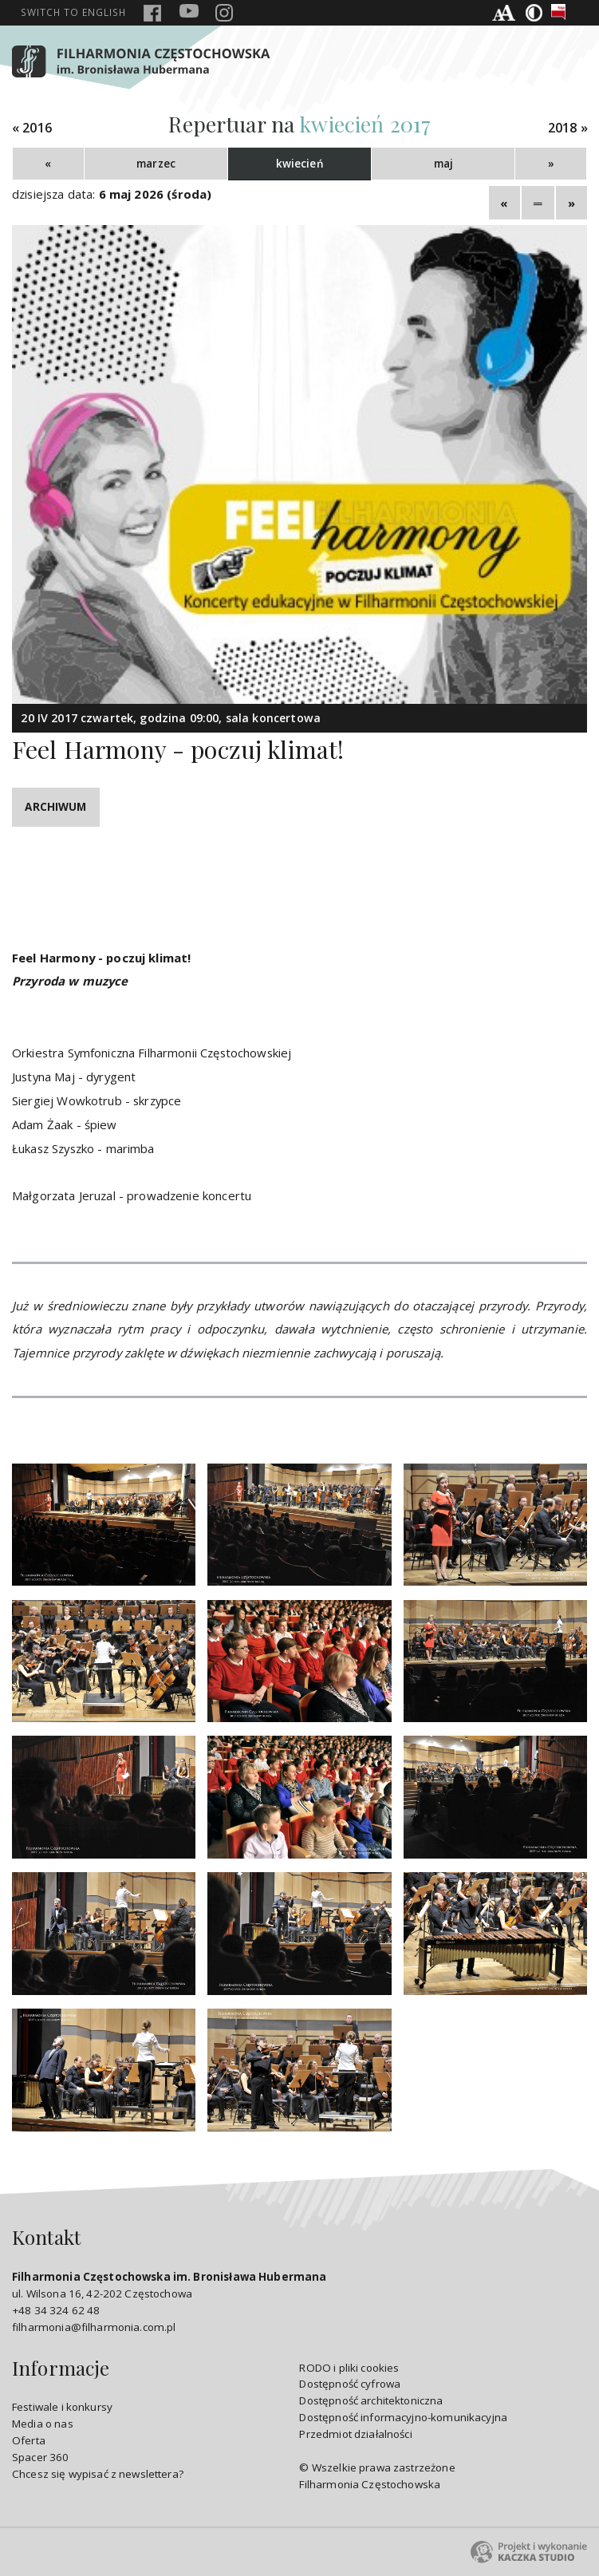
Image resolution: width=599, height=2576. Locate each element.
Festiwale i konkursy (62, 2407)
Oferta (28, 2440)
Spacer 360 (40, 2457)
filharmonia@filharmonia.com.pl (93, 2327)
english (73, 12)
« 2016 (32, 128)
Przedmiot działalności (355, 2434)
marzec (155, 163)
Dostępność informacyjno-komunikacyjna (403, 2417)
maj (443, 163)
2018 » (568, 128)
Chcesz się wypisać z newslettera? (97, 2474)
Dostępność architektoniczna (371, 2400)
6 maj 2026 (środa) (155, 194)
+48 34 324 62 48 (56, 2310)
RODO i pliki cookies (349, 2368)
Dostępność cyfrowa (349, 2383)
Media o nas (42, 2423)
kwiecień (300, 163)
